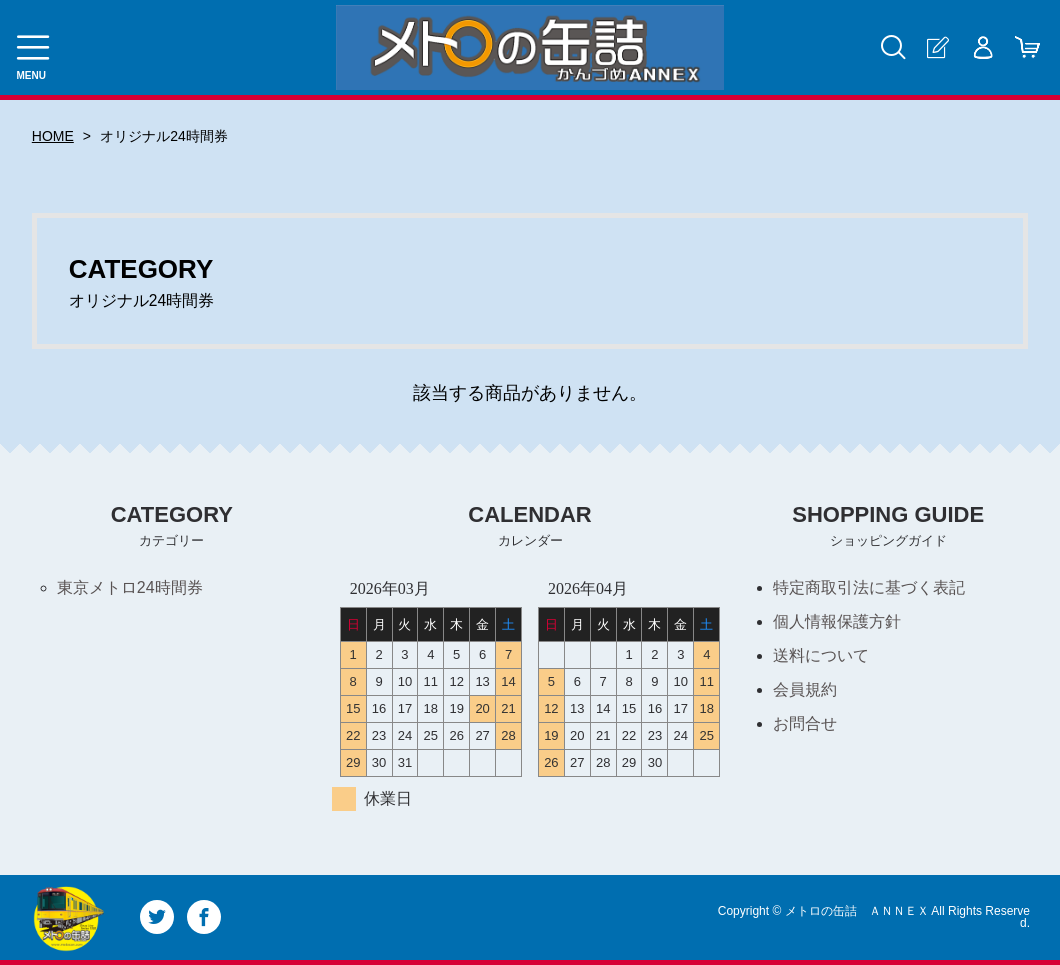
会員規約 (805, 689)
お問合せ (805, 723)
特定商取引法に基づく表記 (869, 587)
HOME (53, 136)
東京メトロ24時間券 (130, 587)
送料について (821, 655)
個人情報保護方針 (837, 621)
